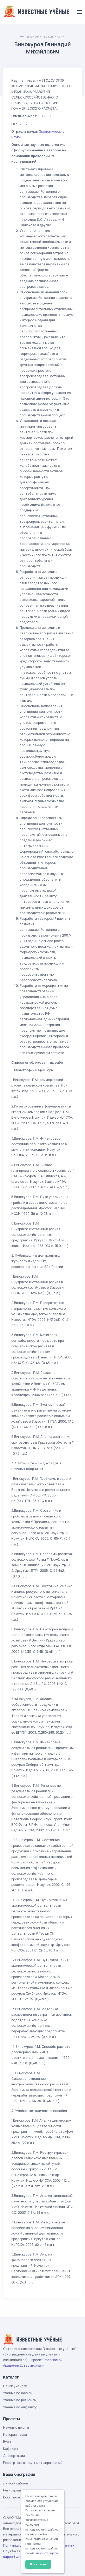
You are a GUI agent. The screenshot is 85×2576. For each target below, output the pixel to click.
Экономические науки (45, 36)
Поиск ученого (15, 2386)
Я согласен (38, 2564)
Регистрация (13, 2490)
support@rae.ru (15, 2556)
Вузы (7, 2441)
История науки (15, 2434)
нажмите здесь (47, 2553)
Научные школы (16, 2427)
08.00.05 (47, 116)
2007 (23, 124)
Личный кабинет (16, 2483)
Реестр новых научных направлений (33, 2462)
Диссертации (14, 2455)
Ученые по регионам (20, 2400)
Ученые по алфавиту (20, 2407)
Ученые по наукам (18, 2393)
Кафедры (10, 2448)
